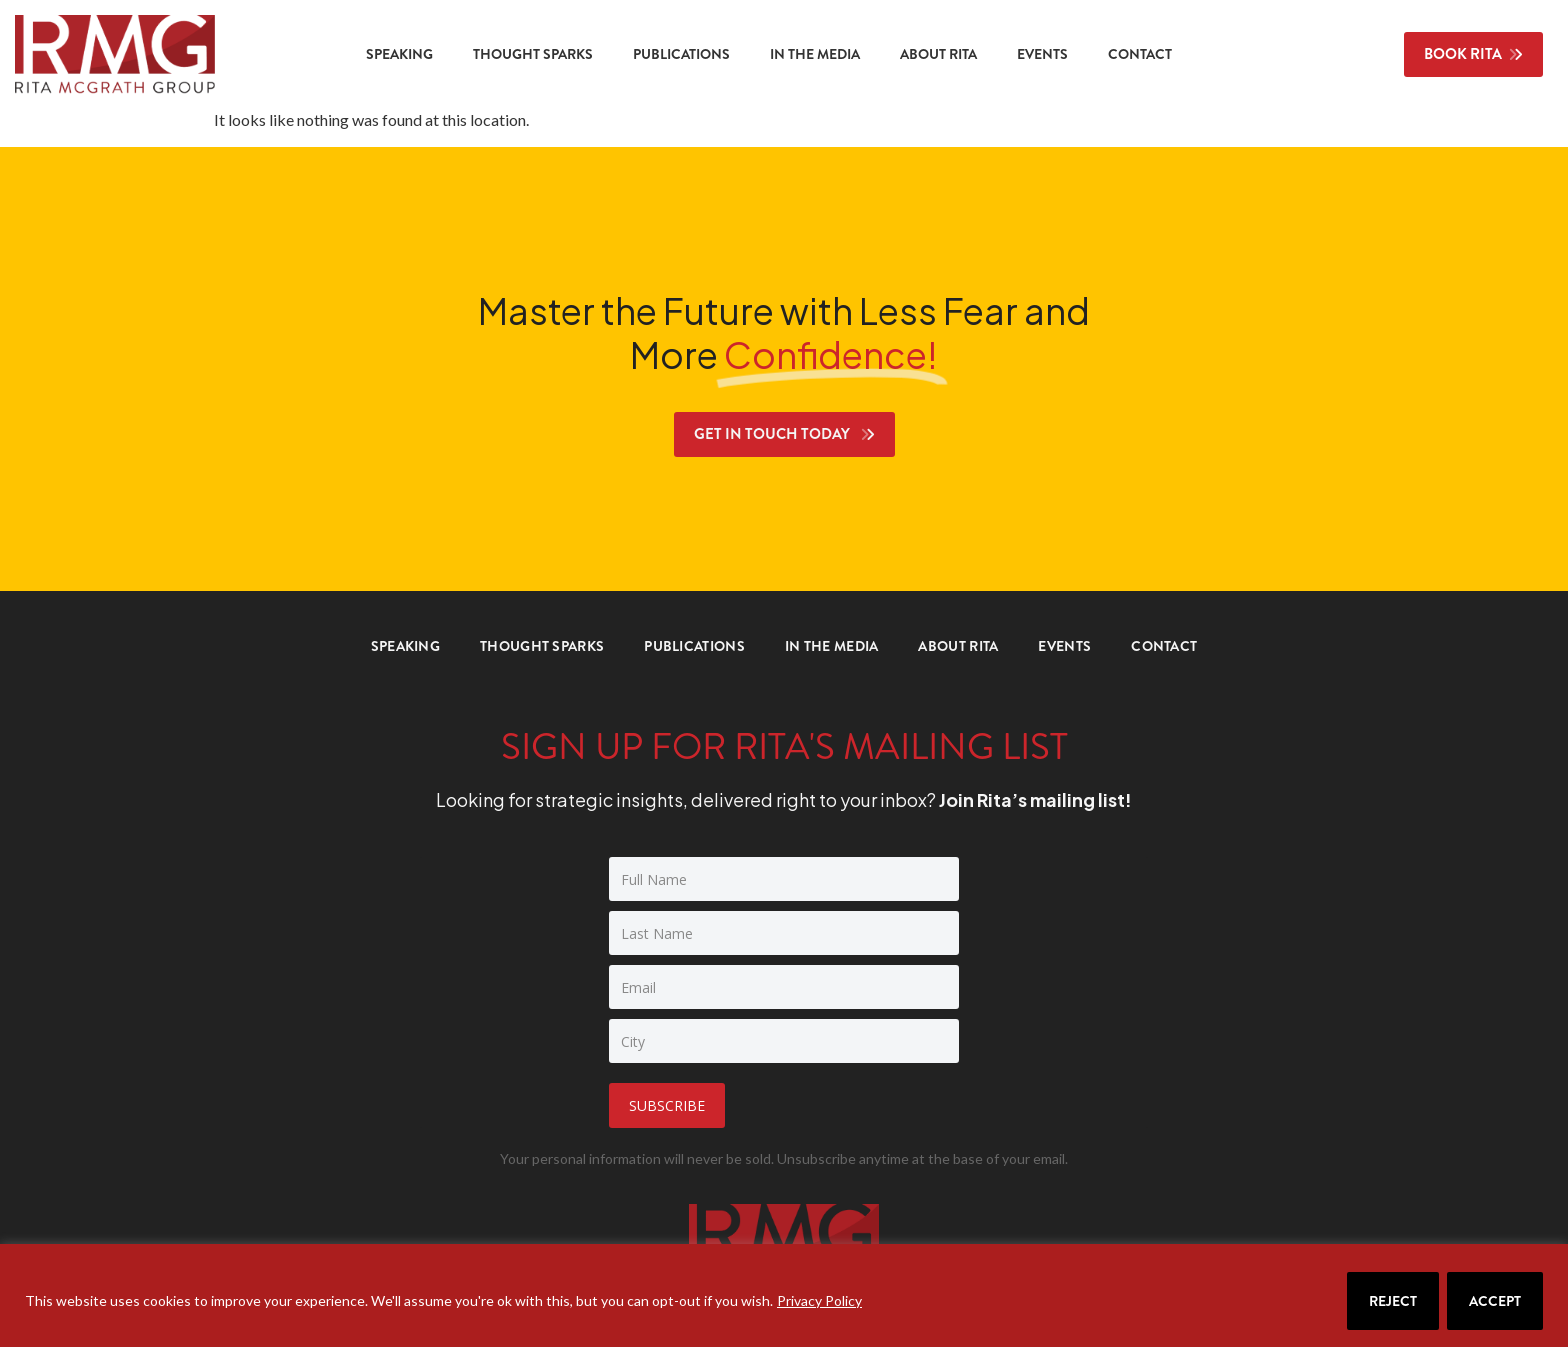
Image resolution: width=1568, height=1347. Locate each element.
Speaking (399, 54)
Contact (1140, 54)
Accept (1495, 1301)
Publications (681, 54)
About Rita (938, 54)
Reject (1393, 1301)
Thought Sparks (533, 54)
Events (1042, 54)
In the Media (815, 54)
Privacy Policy (819, 1300)
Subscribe (667, 1105)
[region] (784, 1295)
